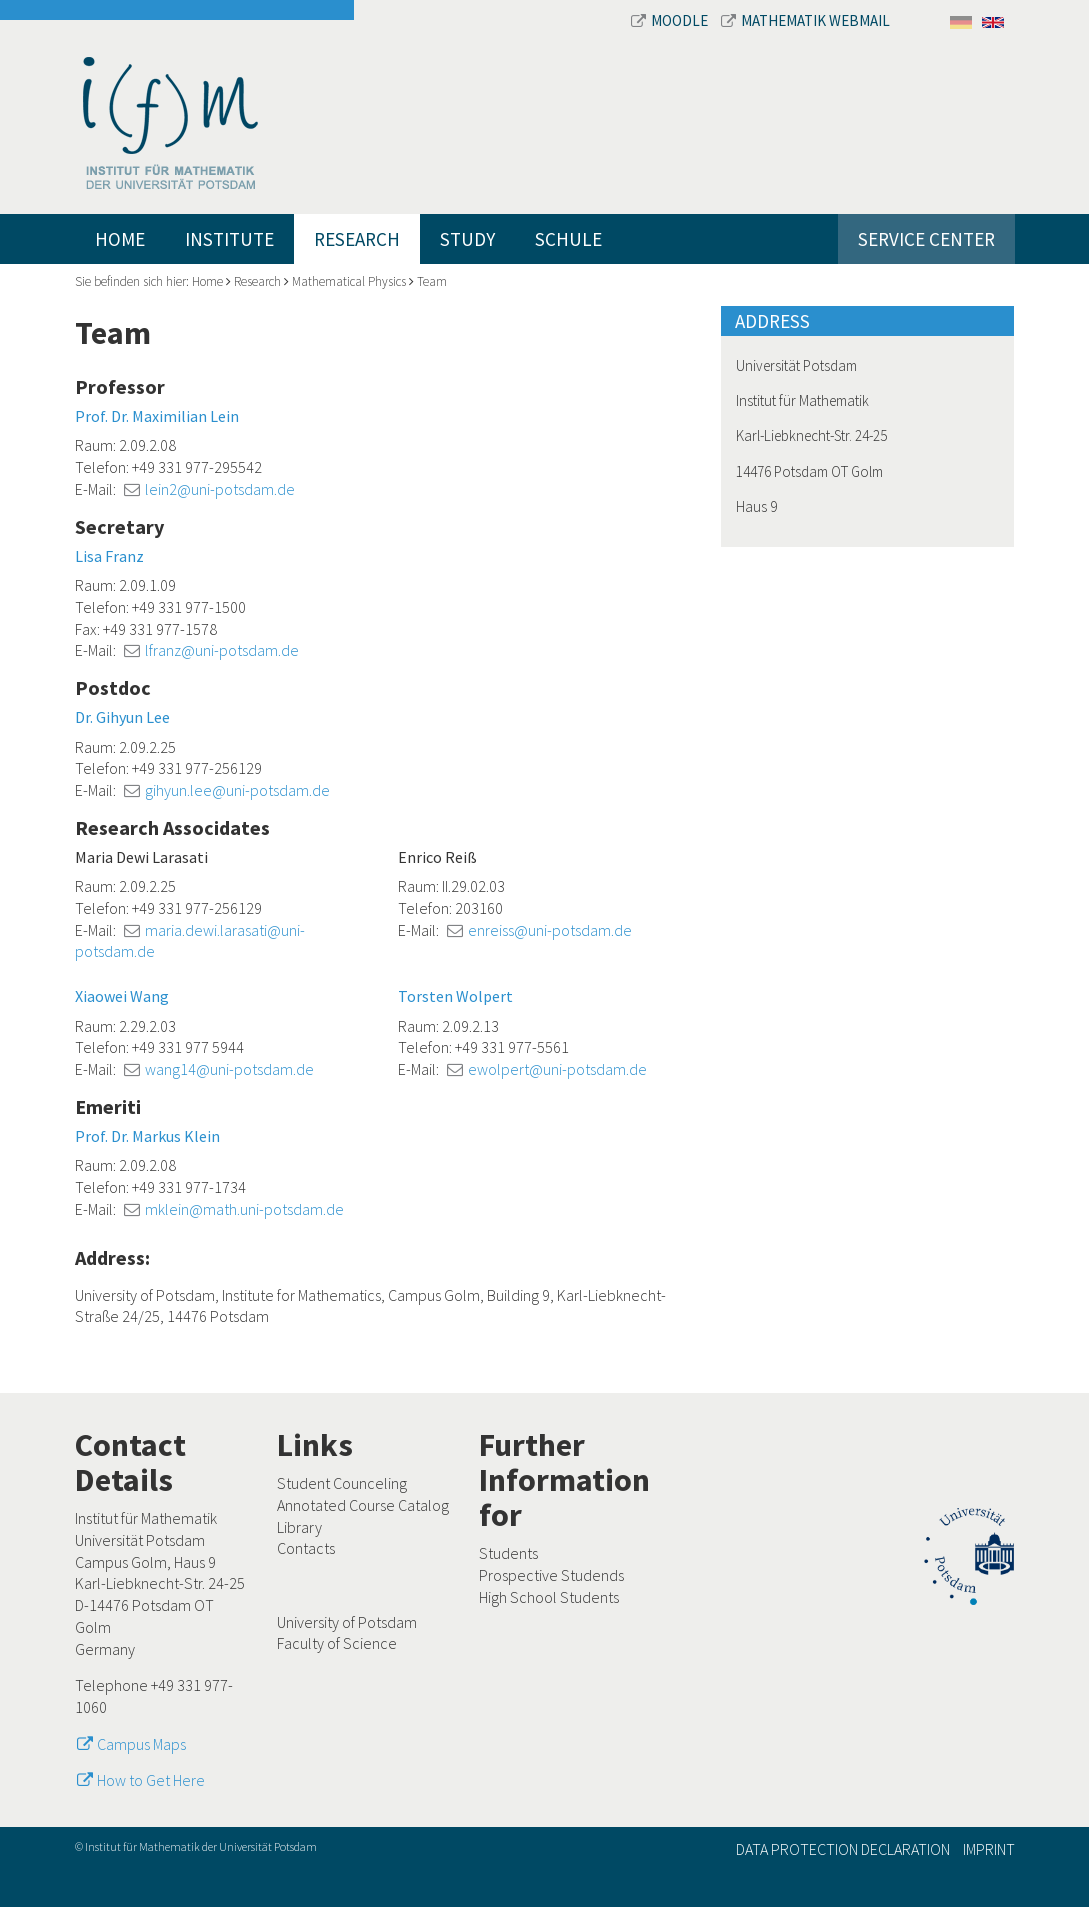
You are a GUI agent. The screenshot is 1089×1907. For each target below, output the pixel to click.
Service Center (926, 239)
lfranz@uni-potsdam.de (222, 650)
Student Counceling (342, 1483)
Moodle (671, 20)
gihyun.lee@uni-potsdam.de (237, 790)
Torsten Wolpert (455, 996)
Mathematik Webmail (805, 20)
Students (508, 1553)
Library (299, 1527)
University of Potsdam (347, 1622)
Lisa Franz (109, 556)
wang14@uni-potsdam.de (229, 1069)
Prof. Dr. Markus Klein (147, 1136)
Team (432, 281)
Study (467, 239)
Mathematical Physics (349, 281)
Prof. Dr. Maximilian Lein (157, 416)
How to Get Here (151, 1780)
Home (120, 239)
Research (357, 239)
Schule (568, 239)
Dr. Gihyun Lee (122, 717)
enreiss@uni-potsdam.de (550, 930)
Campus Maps (141, 1744)
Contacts (306, 1548)
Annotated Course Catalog (363, 1505)
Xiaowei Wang (122, 996)
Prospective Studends (551, 1575)
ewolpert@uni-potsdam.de (557, 1069)
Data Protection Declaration (843, 1849)
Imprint (989, 1849)
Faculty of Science (337, 1643)
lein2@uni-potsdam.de (220, 489)
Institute (229, 239)
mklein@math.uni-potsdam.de (244, 1209)
